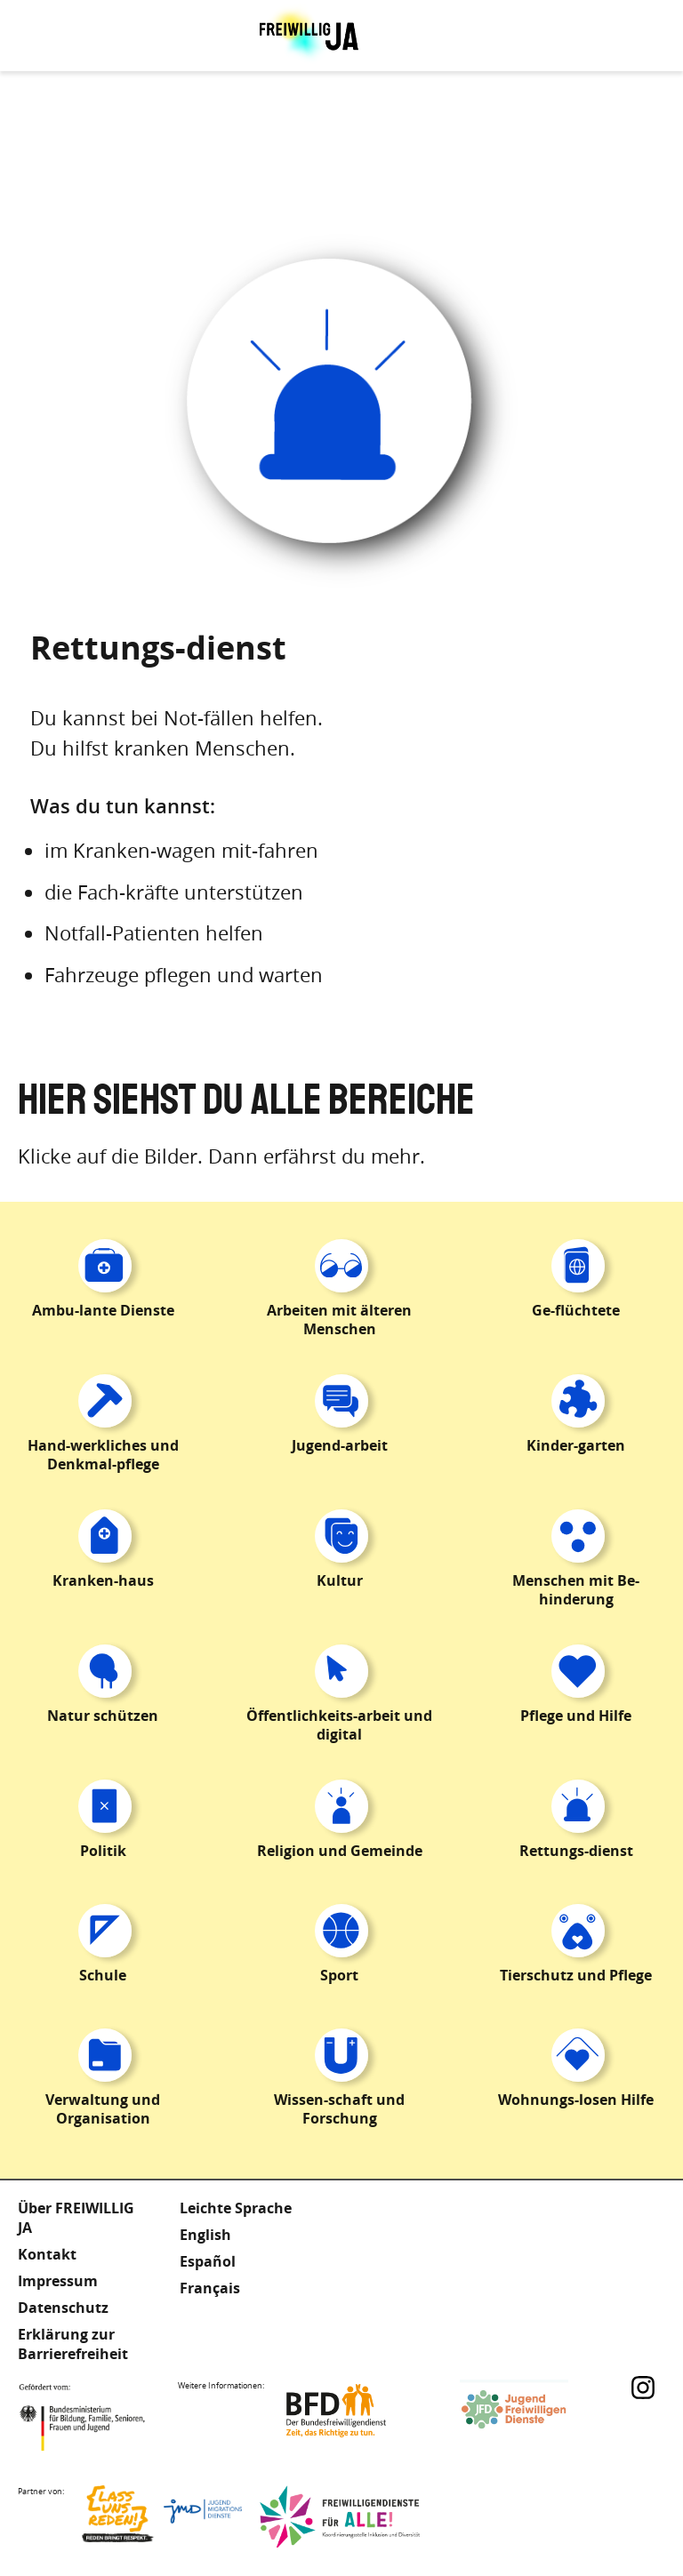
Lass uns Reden (162, 2516)
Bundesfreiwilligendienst (362, 2411)
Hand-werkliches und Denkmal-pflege (103, 1455)
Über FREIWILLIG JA (76, 2217)
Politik (103, 1850)
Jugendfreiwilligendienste (540, 2411)
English (205, 2234)
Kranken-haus (103, 1580)
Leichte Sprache (236, 2208)
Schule (102, 1975)
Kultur (340, 1580)
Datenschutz (63, 2307)
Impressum (58, 2281)
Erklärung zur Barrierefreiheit (73, 2344)
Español (208, 2261)
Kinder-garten (575, 1445)
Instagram (643, 2387)
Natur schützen (102, 1715)
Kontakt (47, 2254)
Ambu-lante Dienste (103, 1310)
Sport (339, 1975)
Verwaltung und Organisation (102, 2109)
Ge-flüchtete (576, 1310)
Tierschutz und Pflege (576, 1975)
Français (210, 2288)
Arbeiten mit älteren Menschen (339, 1319)
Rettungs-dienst (576, 1850)
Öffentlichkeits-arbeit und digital (339, 1725)
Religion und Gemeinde (339, 1850)
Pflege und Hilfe (575, 1715)
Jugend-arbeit (340, 1445)
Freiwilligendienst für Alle (340, 2516)
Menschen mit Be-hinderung (575, 1590)
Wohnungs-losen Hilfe (576, 2099)
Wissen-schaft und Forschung (339, 2109)
